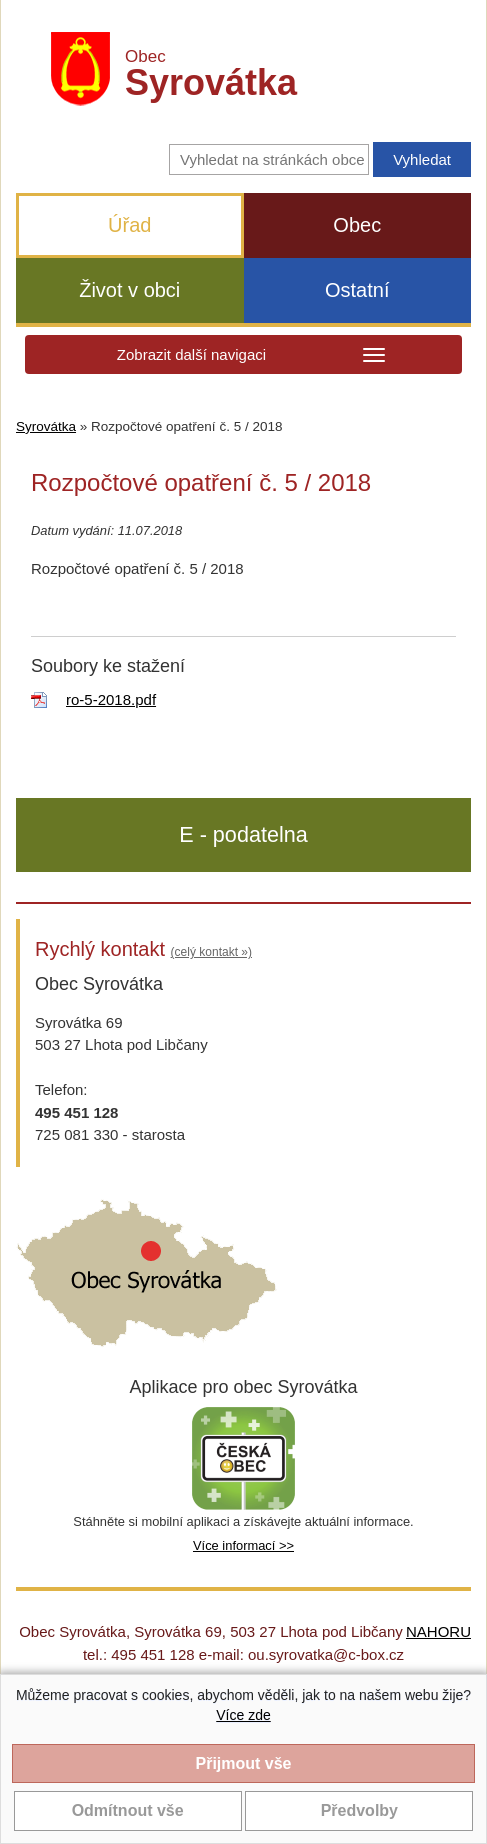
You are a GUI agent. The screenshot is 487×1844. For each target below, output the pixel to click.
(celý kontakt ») (211, 952)
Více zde (243, 1715)
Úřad (129, 225)
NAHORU (438, 1631)
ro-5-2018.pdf (111, 699)
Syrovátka (46, 426)
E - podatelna (243, 834)
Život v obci (129, 290)
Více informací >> (243, 1545)
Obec (357, 225)
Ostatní (357, 290)
